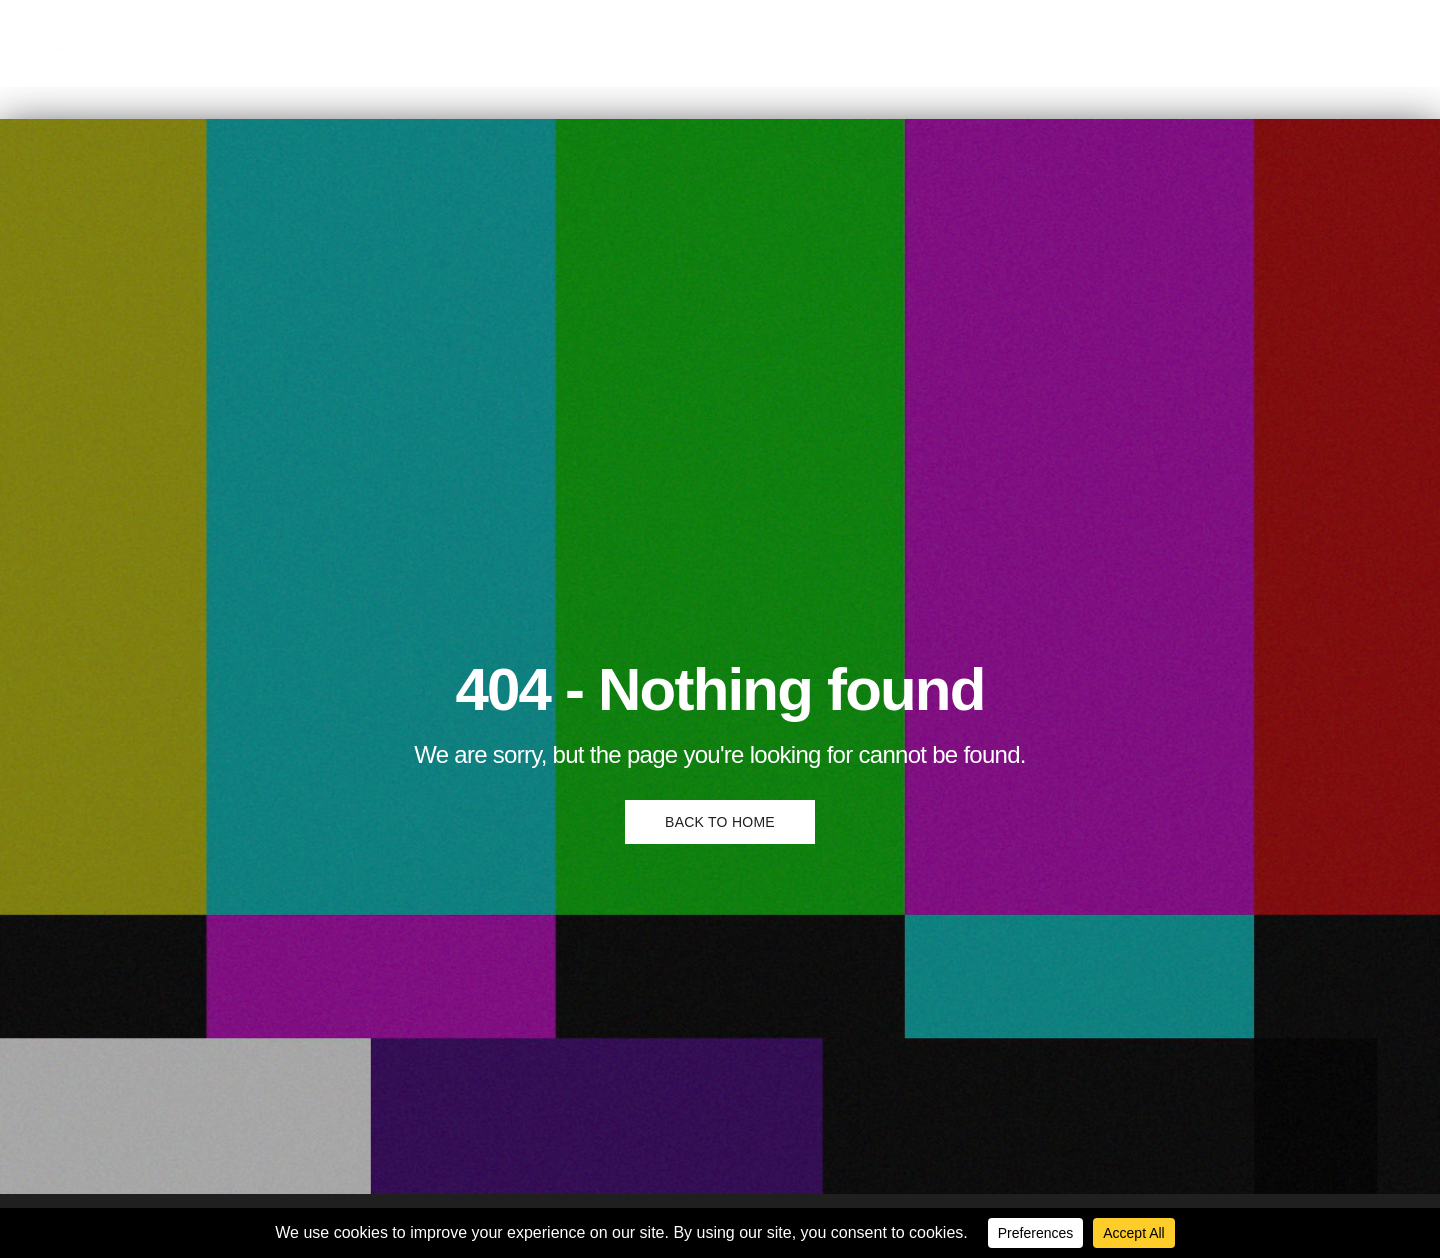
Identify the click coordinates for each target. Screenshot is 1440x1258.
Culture (218, 42)
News (403, 42)
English (571, 42)
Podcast (484, 42)
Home (140, 42)
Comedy (322, 42)
